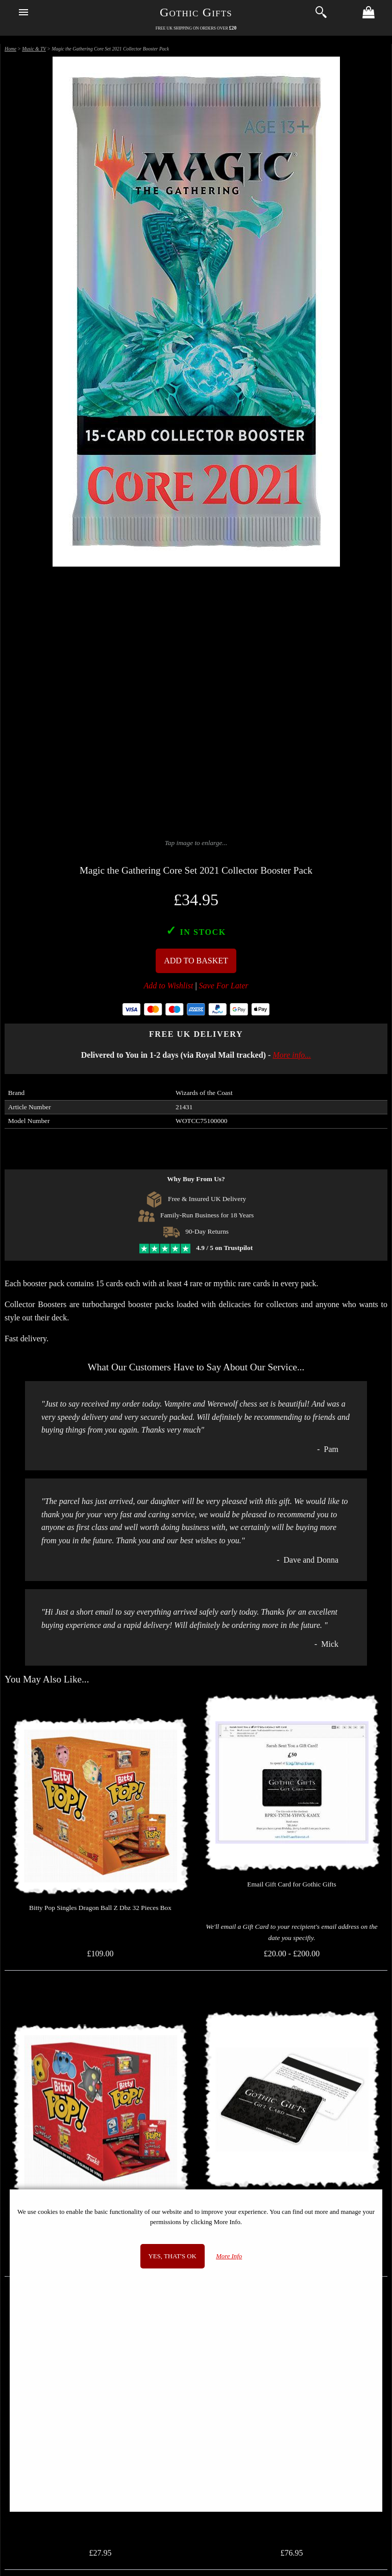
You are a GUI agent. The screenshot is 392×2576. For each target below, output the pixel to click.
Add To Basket (196, 960)
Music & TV (34, 49)
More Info (229, 2256)
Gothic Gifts (196, 12)
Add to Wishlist (168, 985)
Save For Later (224, 985)
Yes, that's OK (173, 2256)
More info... (292, 1055)
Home (10, 49)
